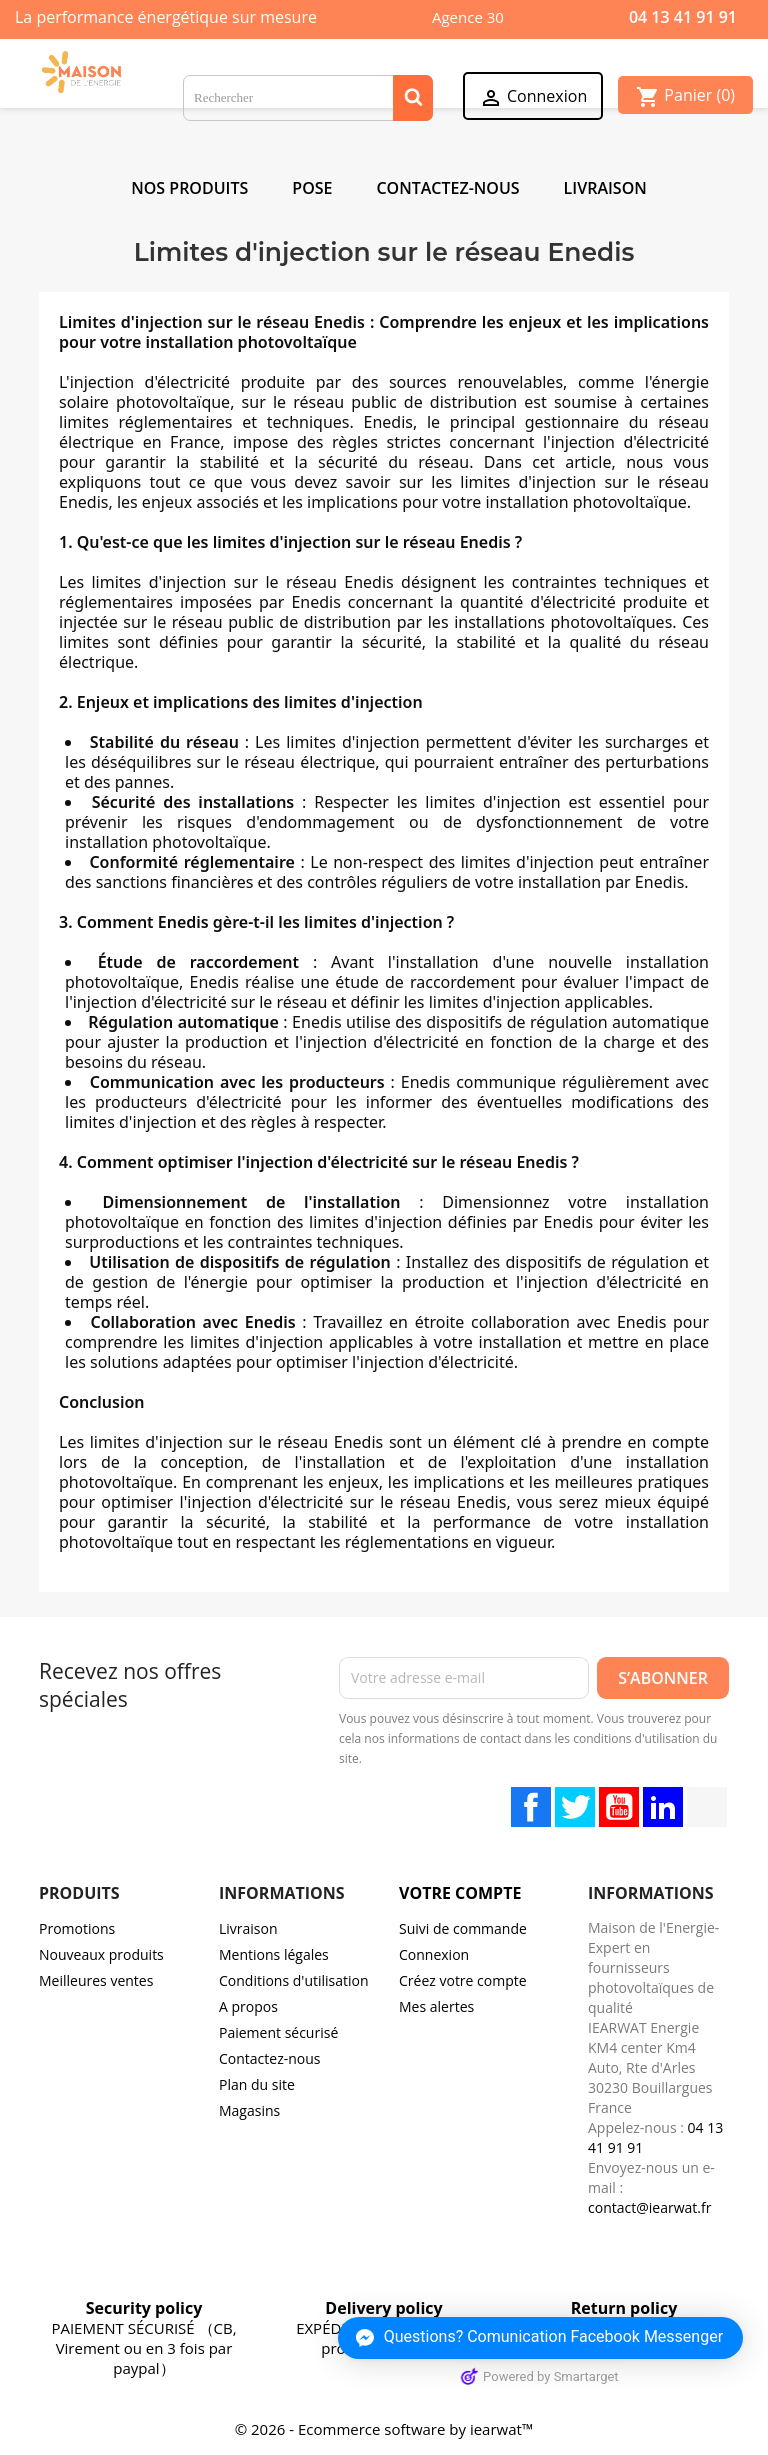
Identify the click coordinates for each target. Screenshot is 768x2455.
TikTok (707, 1807)
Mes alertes (436, 2006)
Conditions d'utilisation (294, 1980)
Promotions (77, 1928)
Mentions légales (274, 1954)
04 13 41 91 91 (683, 17)
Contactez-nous (270, 2058)
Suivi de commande (463, 1928)
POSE (312, 188)
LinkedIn (663, 1807)
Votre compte (460, 1893)
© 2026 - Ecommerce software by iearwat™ (384, 2429)
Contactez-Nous (447, 188)
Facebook (531, 1807)
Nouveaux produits (101, 1954)
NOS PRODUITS (189, 188)
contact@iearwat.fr (649, 2207)
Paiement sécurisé (278, 2032)
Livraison (605, 188)
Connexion (434, 1954)
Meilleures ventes (96, 1980)
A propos (248, 2006)
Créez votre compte (463, 1980)
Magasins (249, 2110)
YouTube (619, 1807)
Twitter (575, 1807)
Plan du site (257, 2084)
